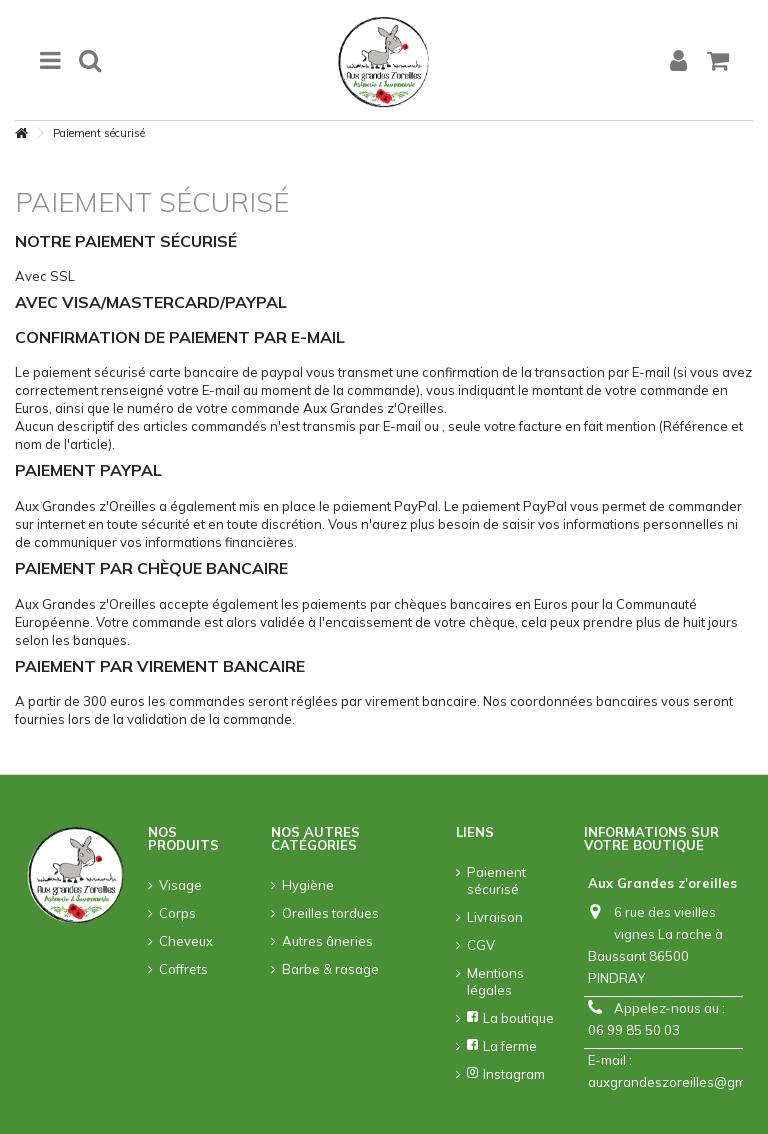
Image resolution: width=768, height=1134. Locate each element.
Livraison (495, 917)
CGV (481, 945)
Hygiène (308, 885)
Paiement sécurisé (496, 880)
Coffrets (183, 969)
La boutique (510, 1018)
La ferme (502, 1046)
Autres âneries (327, 941)
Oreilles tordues (330, 913)
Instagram (506, 1074)
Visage (180, 885)
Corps (177, 913)
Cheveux (186, 941)
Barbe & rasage (330, 969)
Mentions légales (495, 981)
